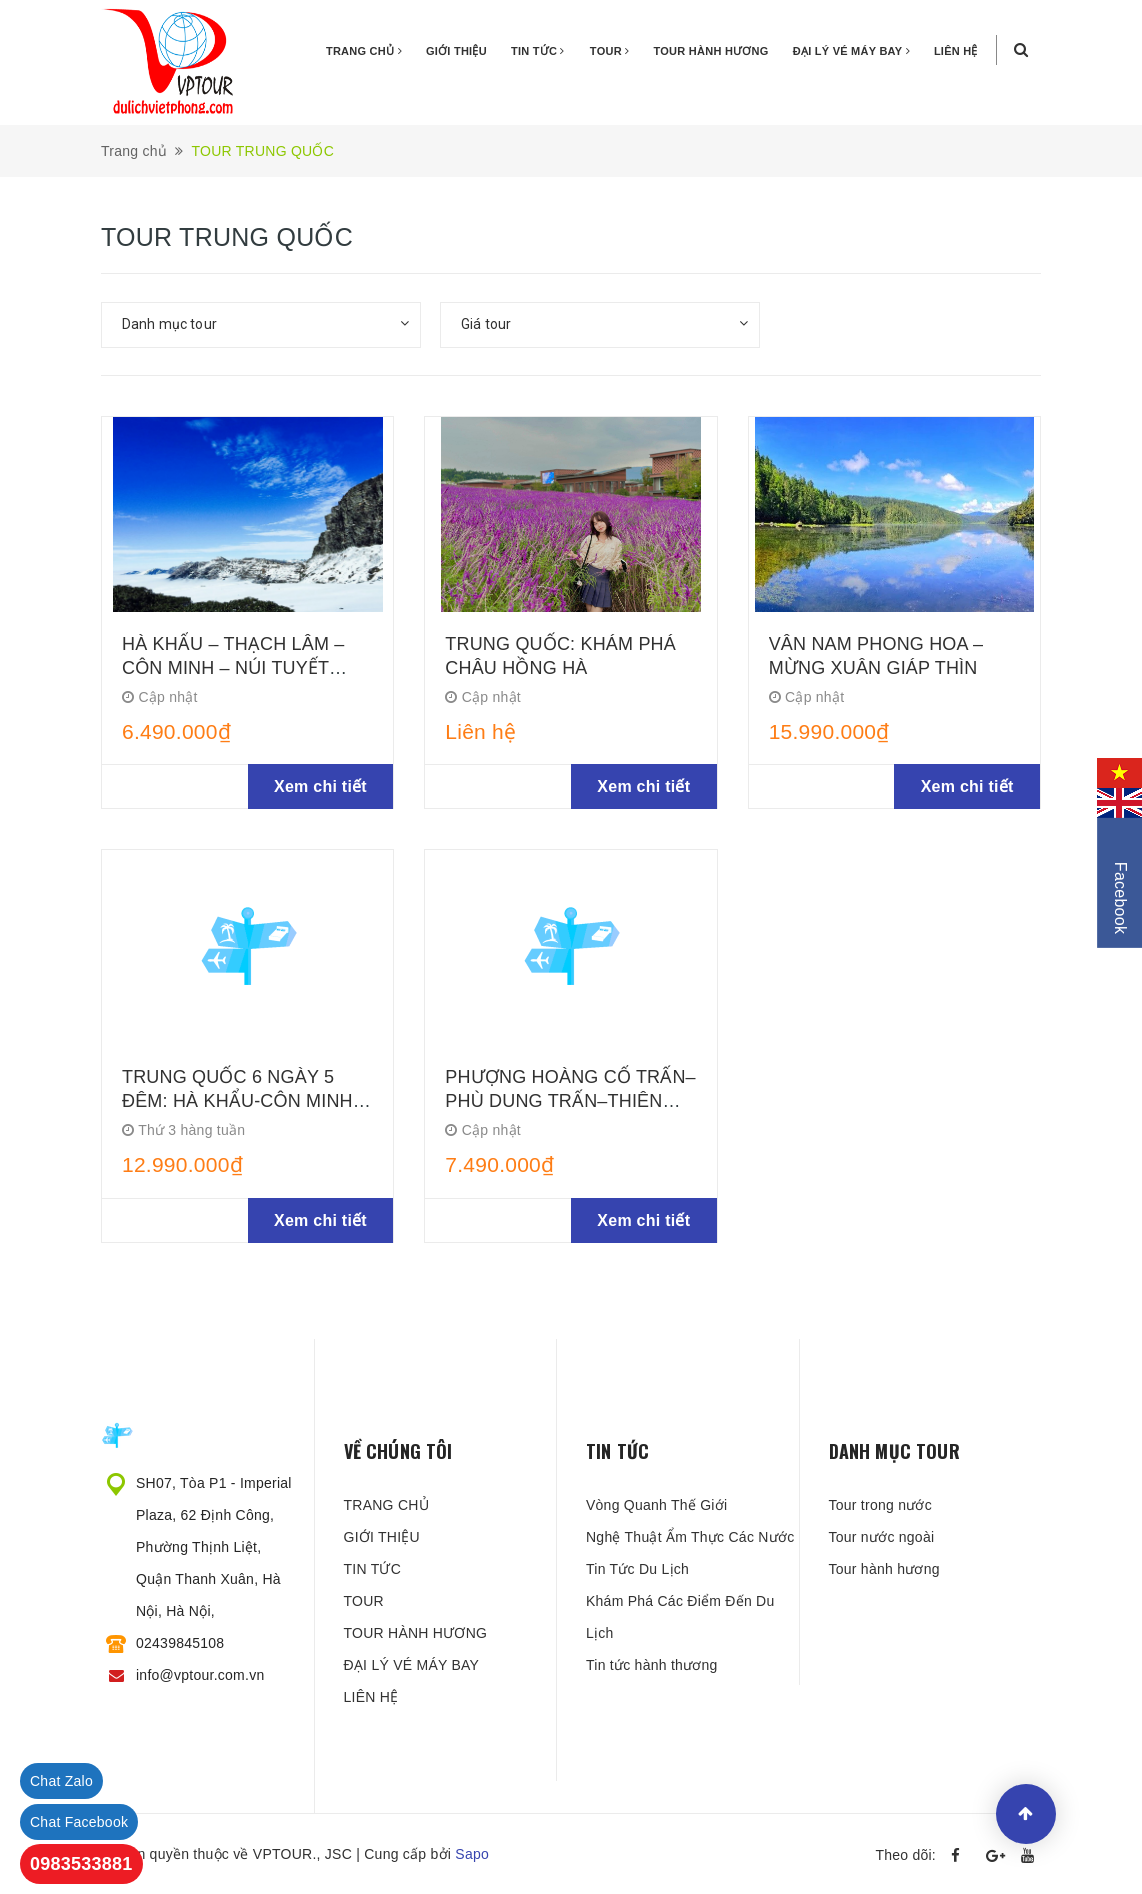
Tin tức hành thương (652, 1665)
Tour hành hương (884, 1569)
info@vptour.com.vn (200, 1675)
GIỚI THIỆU (456, 51)
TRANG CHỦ (364, 51)
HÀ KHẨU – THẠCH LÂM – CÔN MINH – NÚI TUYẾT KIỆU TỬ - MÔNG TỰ (233, 668)
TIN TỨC (538, 51)
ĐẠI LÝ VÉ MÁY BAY (851, 51)
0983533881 (81, 1864)
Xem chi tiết (320, 786)
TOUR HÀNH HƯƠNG (711, 51)
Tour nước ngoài (882, 1537)
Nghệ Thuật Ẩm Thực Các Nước (690, 1537)
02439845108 (180, 1643)
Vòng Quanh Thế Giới (656, 1505)
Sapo (472, 1854)
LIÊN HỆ (956, 51)
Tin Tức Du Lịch (637, 1569)
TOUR (610, 51)
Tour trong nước (880, 1505)
